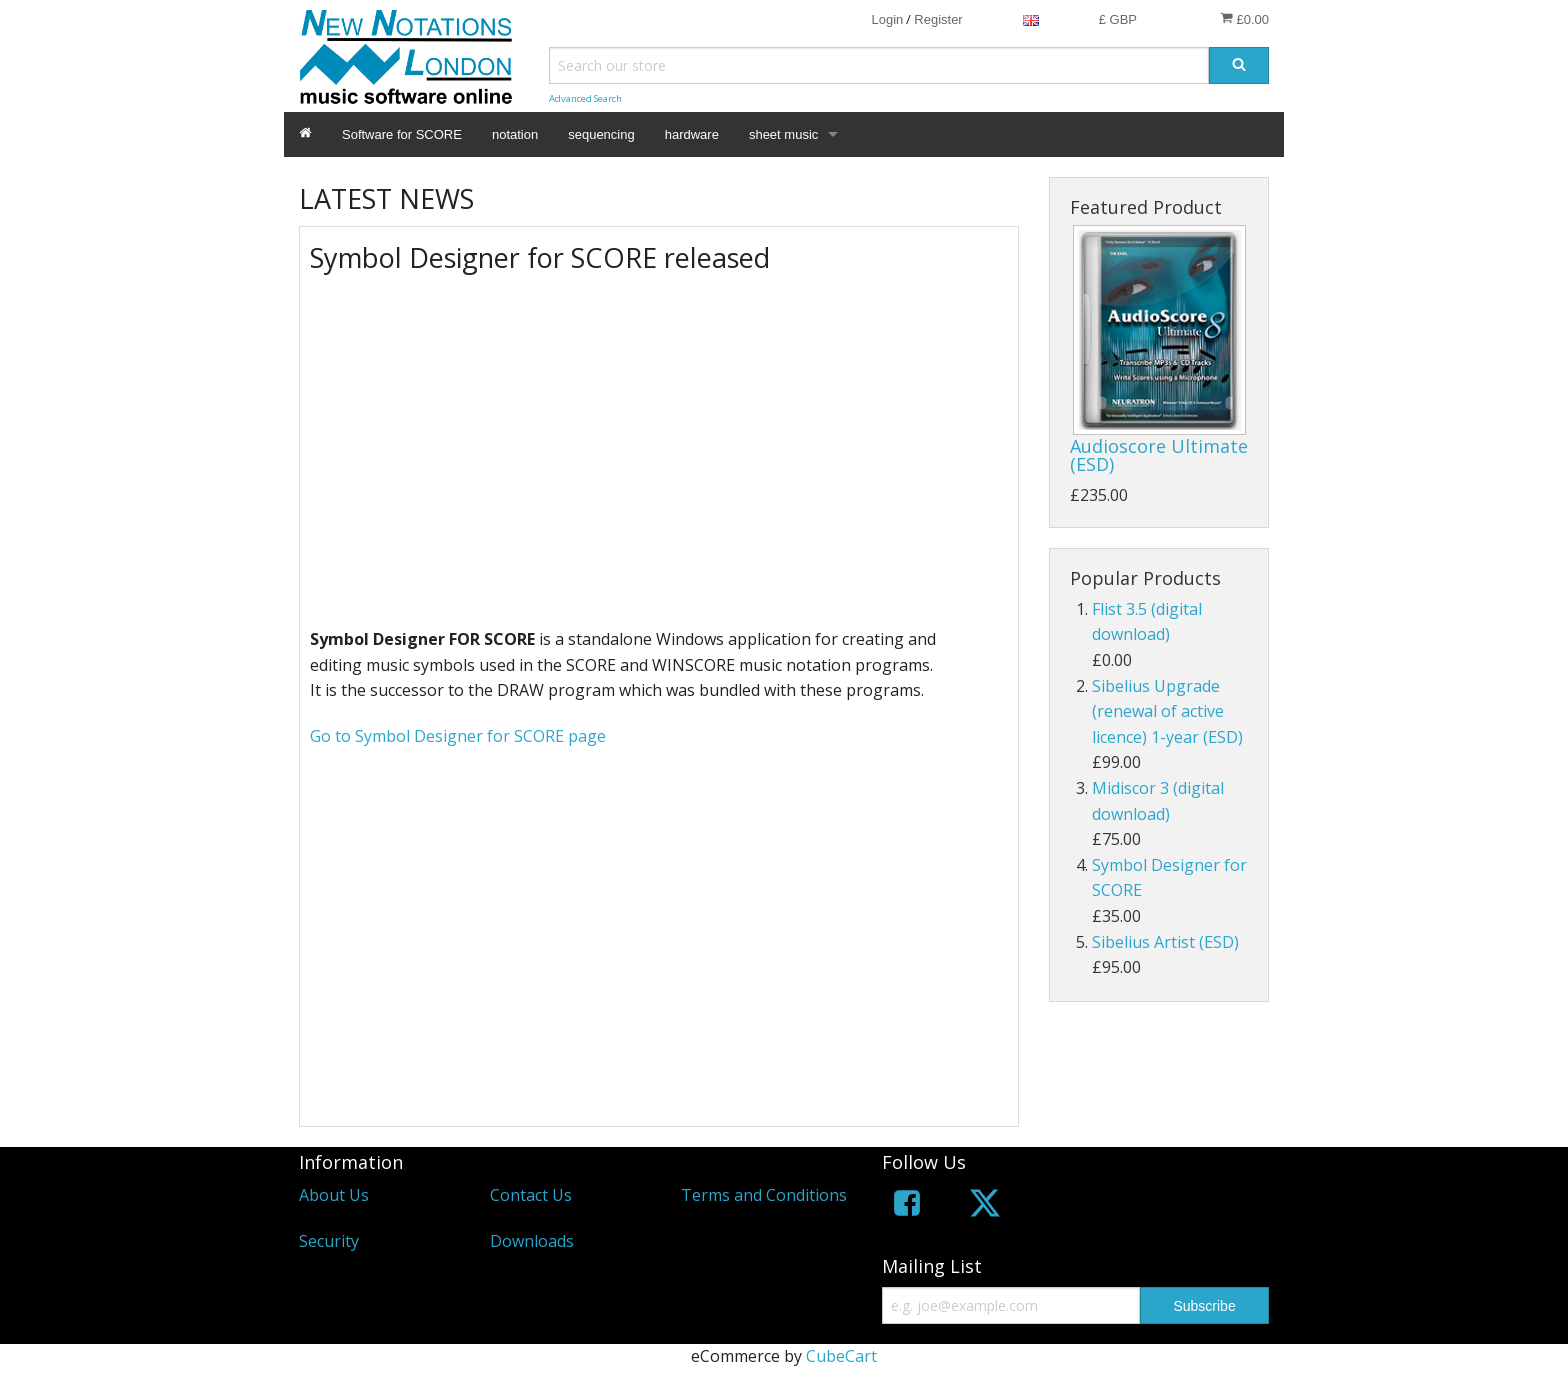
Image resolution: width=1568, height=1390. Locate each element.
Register (938, 19)
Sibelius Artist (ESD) (1165, 942)
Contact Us (531, 1195)
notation (515, 134)
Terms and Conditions (764, 1195)
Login (887, 19)
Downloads (532, 1241)
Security (329, 1241)
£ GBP (1118, 19)
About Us (334, 1195)
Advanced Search (585, 98)
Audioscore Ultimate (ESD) (1159, 455)
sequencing (601, 134)
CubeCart (841, 1356)
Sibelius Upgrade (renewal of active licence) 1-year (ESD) (1167, 711)
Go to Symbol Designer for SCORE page (458, 736)
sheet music (783, 134)
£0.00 (1244, 19)
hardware (692, 134)
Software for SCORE (402, 134)
